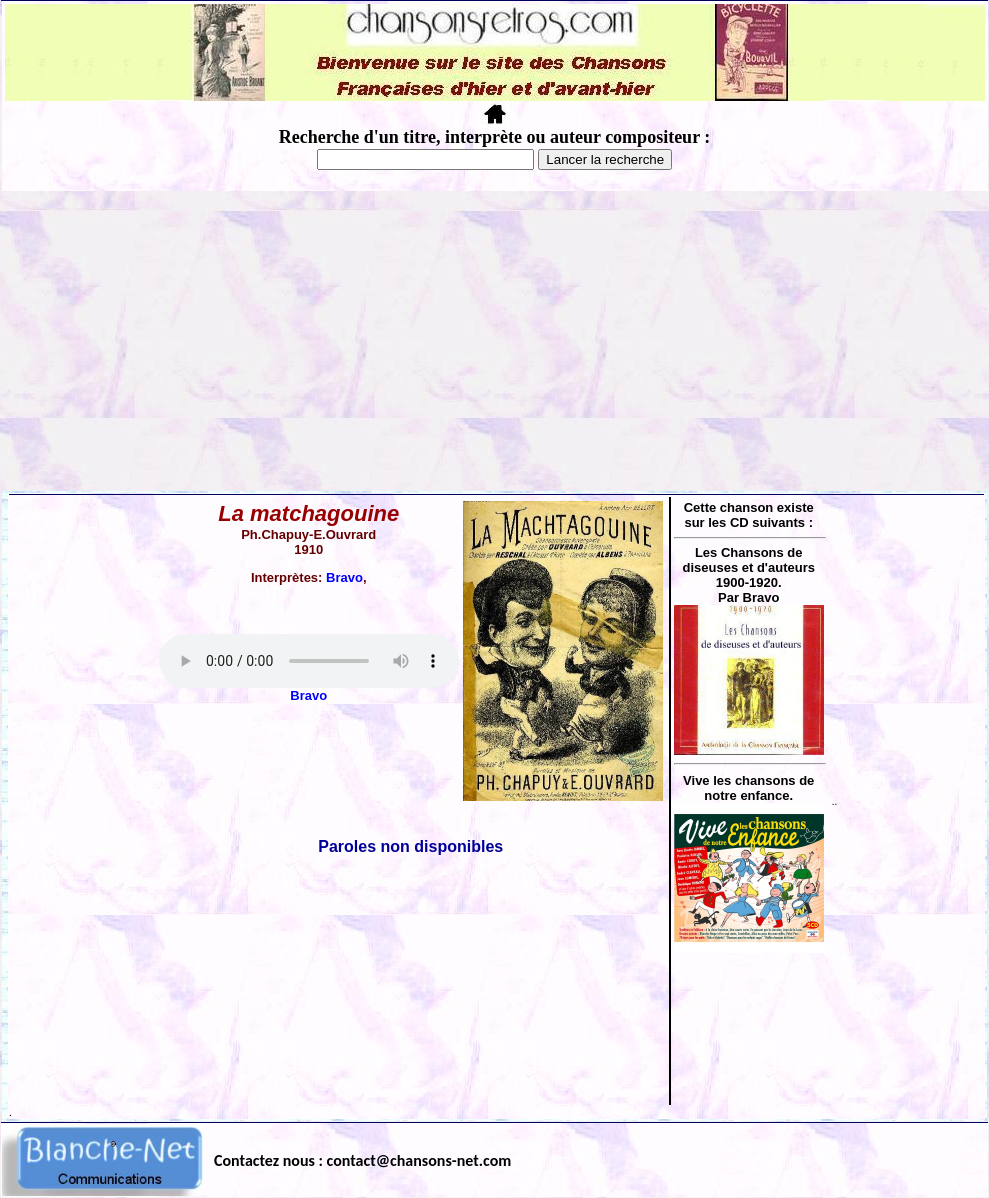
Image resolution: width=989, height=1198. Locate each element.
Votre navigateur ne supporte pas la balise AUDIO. (309, 661)
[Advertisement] (494, 341)
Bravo (344, 577)
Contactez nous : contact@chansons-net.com (362, 1160)
